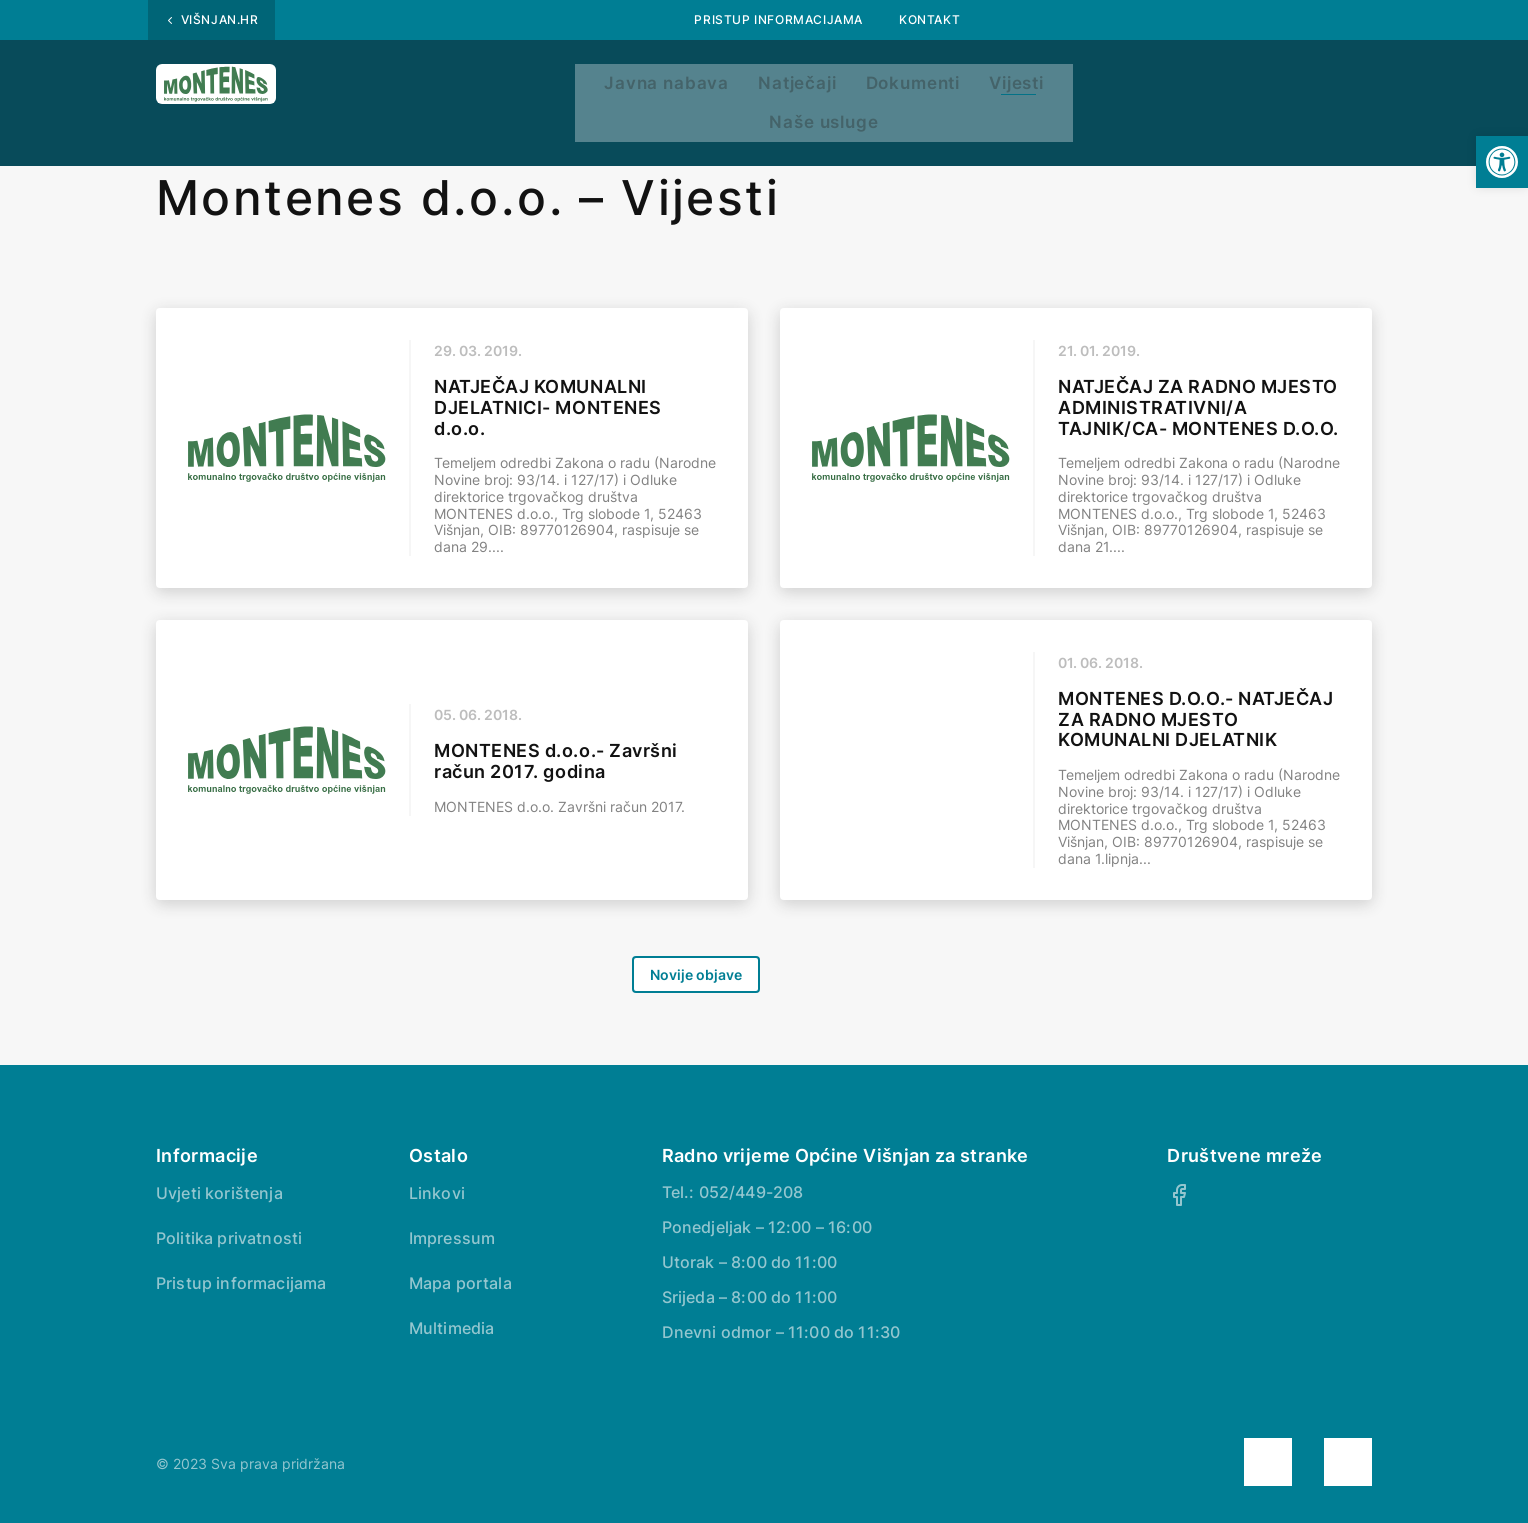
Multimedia (452, 1328)
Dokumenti (840, 87)
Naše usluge (1116, 87)
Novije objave (696, 974)
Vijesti (975, 87)
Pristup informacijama (778, 19)
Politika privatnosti (229, 1238)
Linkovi (437, 1193)
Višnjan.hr (220, 19)
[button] (1502, 162)
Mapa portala (460, 1283)
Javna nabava (537, 87)
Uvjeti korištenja (219, 1193)
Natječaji (695, 87)
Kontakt (929, 19)
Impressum (452, 1238)
